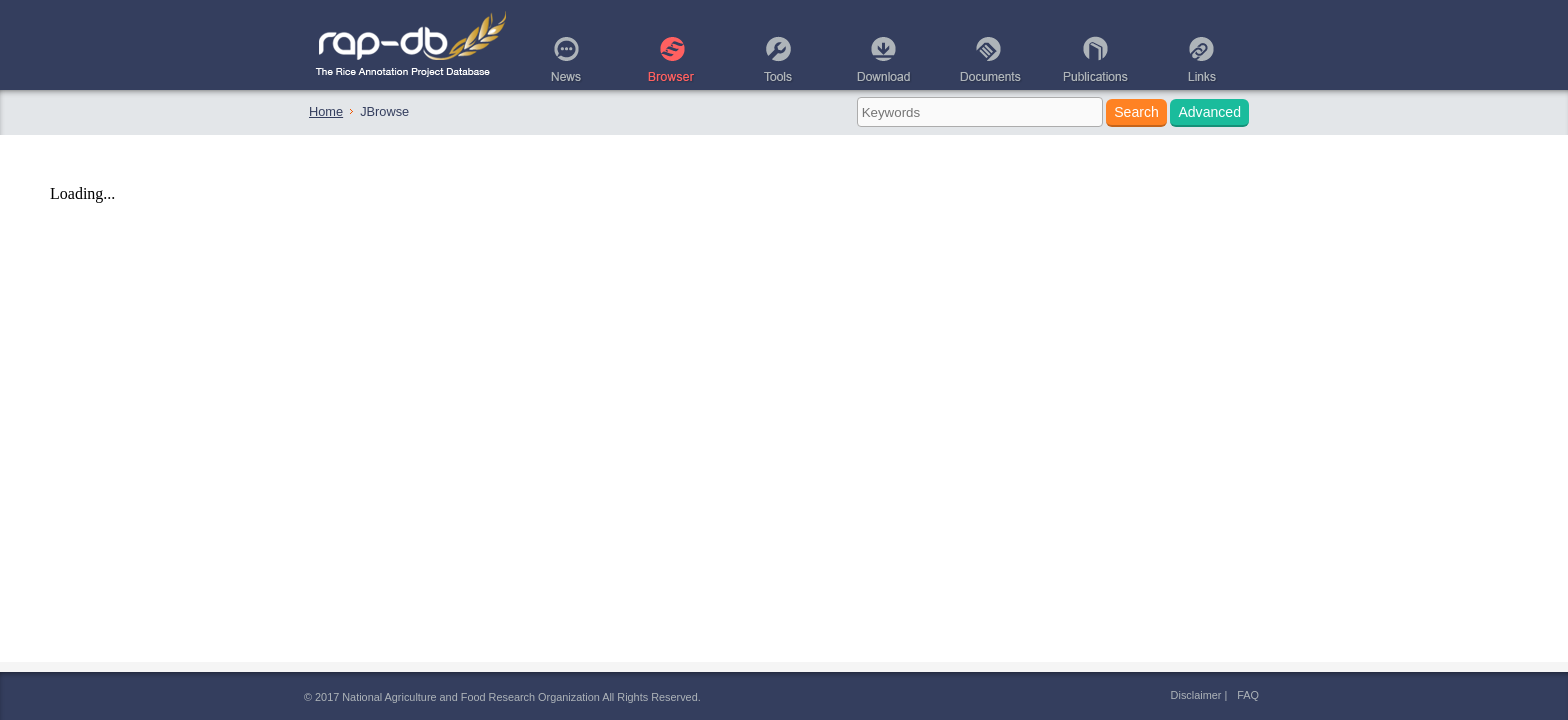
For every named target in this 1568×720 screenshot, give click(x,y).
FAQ (1248, 695)
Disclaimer (1196, 695)
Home (326, 111)
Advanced (1209, 112)
